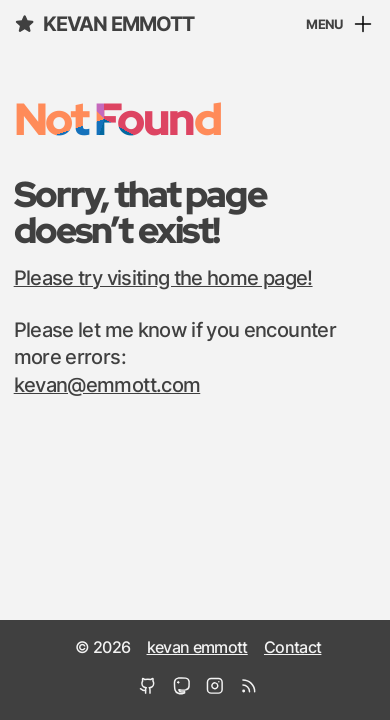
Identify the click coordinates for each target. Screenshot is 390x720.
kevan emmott (104, 24)
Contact (292, 648)
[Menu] (340, 26)
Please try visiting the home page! (163, 279)
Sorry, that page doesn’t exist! (140, 211)
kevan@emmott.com (107, 386)
